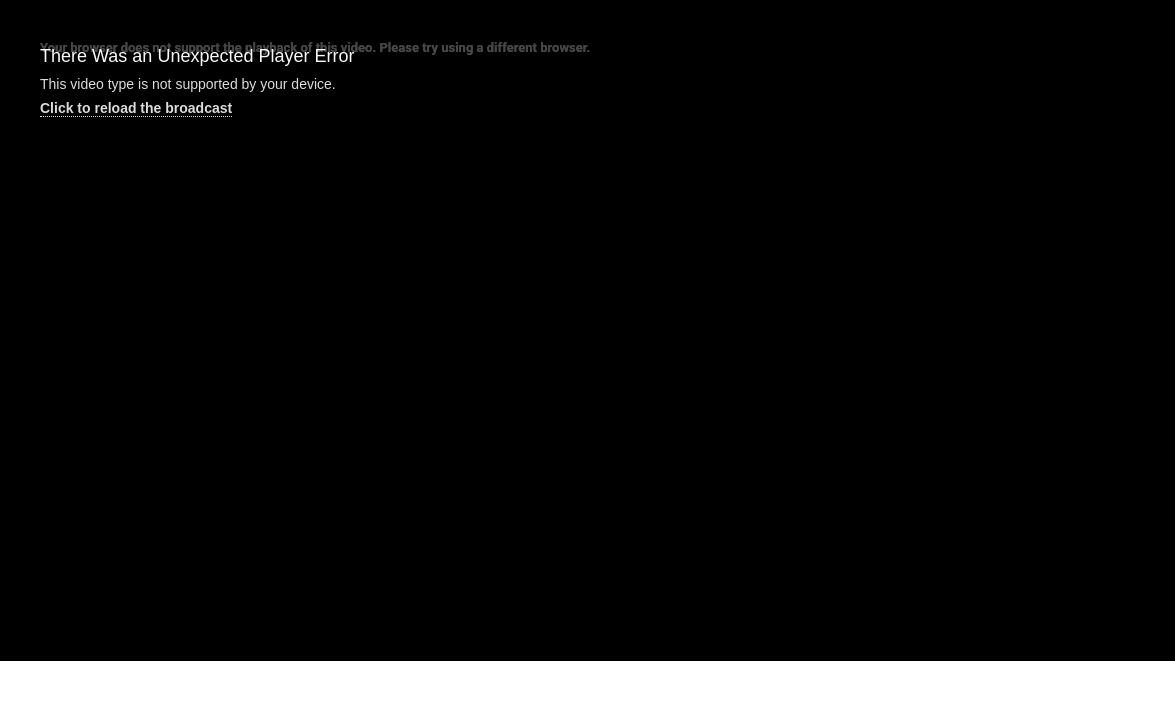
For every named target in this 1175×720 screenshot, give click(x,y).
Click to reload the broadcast (136, 108)
